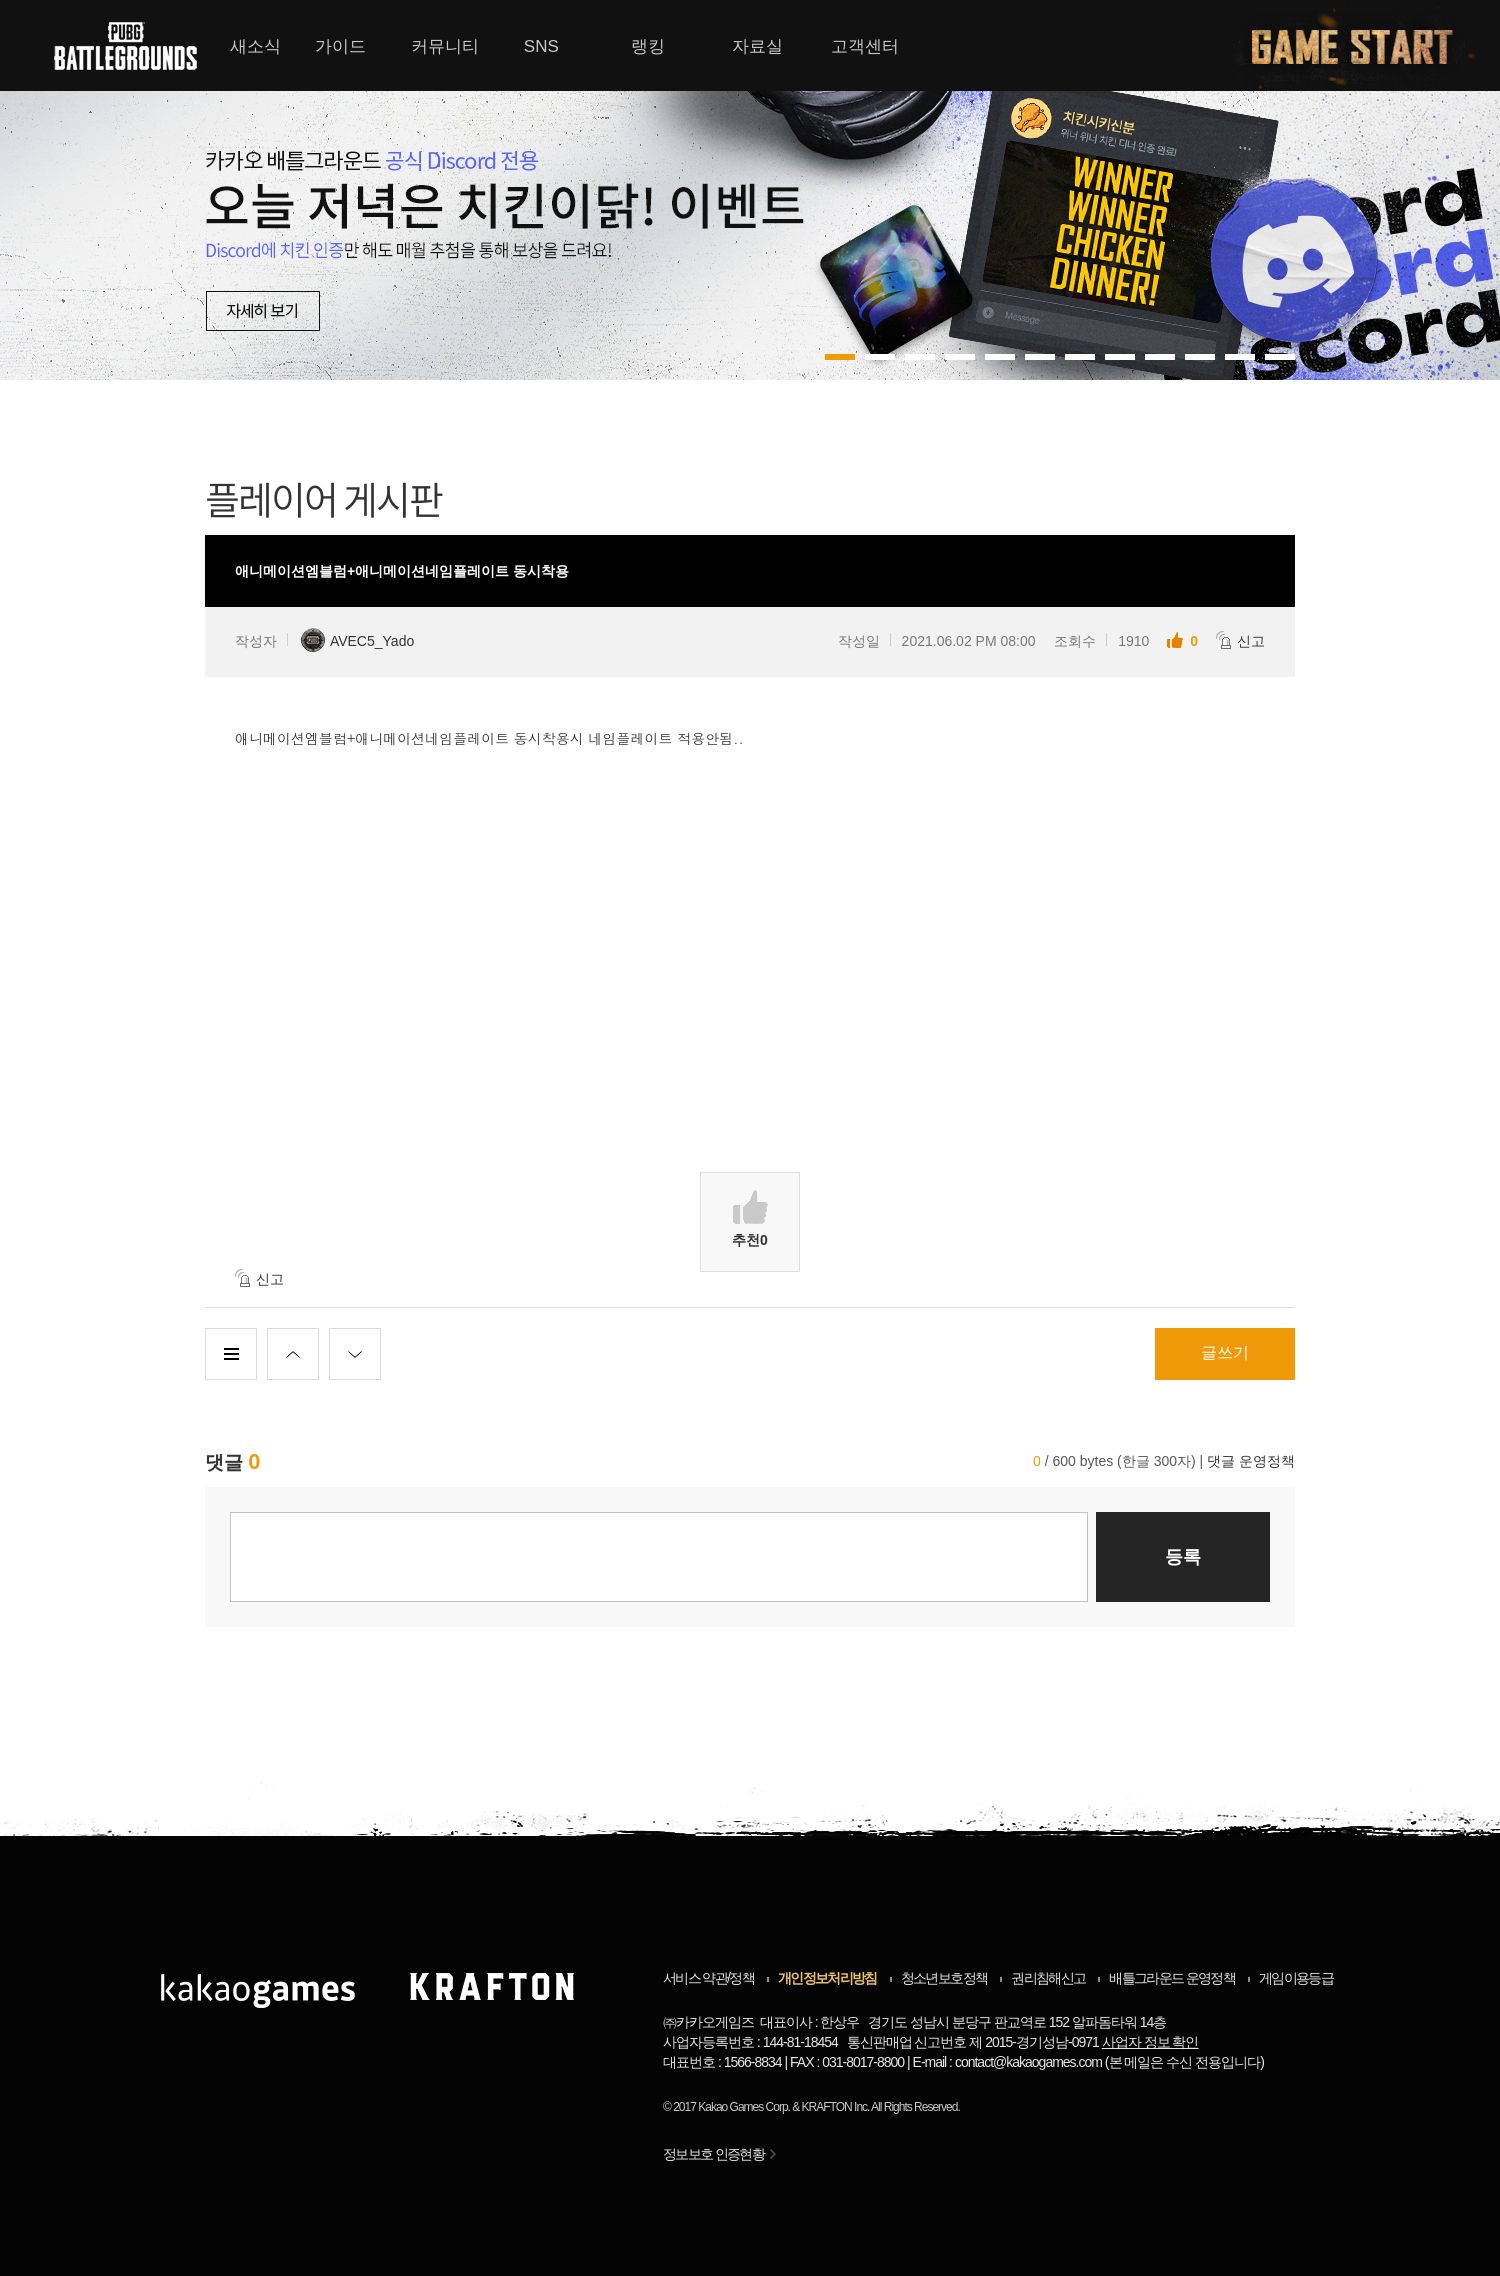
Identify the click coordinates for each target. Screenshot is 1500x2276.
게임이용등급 (1296, 1978)
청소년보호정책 (944, 1978)
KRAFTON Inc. (836, 2107)
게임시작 (1364, 45)
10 (1240, 357)
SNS (541, 46)
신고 (1240, 640)
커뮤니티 (445, 46)
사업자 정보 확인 (1150, 2042)
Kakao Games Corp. (744, 2107)
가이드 (340, 46)
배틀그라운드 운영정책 (1172, 1978)
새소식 (255, 46)
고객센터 (865, 46)
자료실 (757, 46)
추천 (750, 1219)
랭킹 (648, 46)
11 (1280, 357)
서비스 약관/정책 (708, 1978)
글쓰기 (1225, 1352)
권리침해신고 (1048, 1978)
